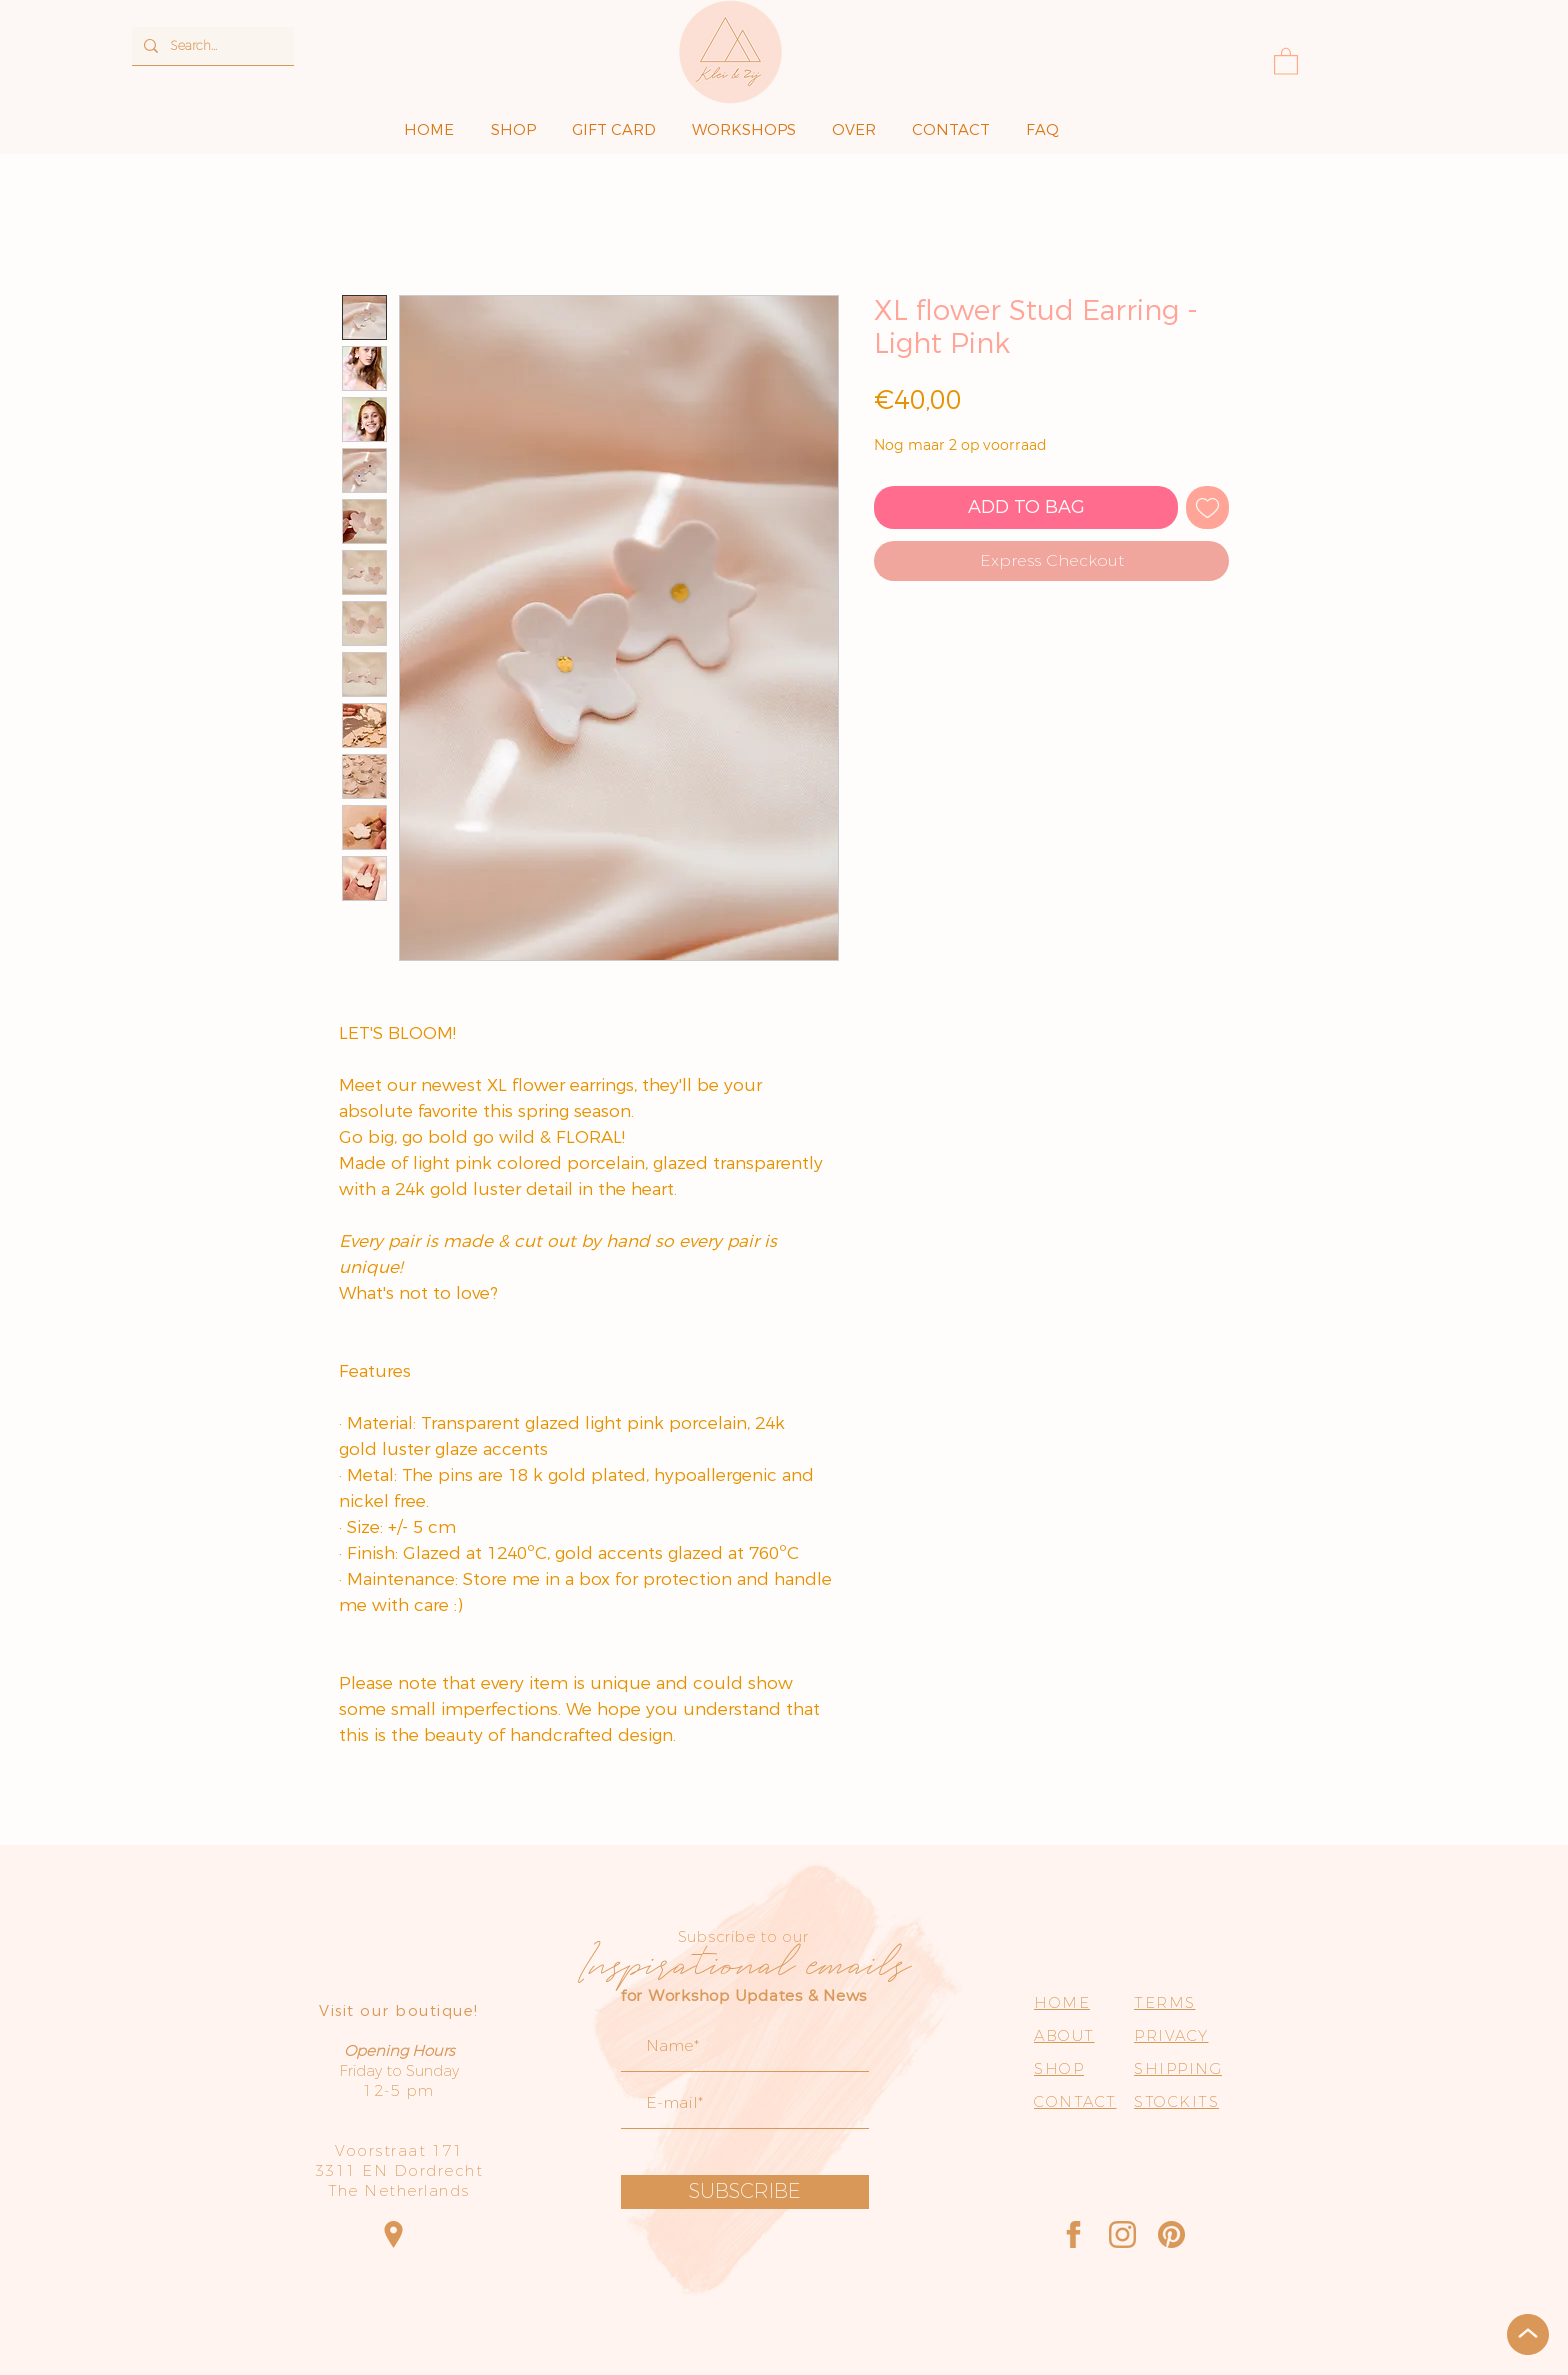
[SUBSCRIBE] (745, 2192)
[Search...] (211, 46)
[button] (1286, 60)
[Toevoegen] (1207, 507)
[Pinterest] (1171, 2234)
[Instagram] (1122, 2234)
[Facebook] (1073, 2234)
